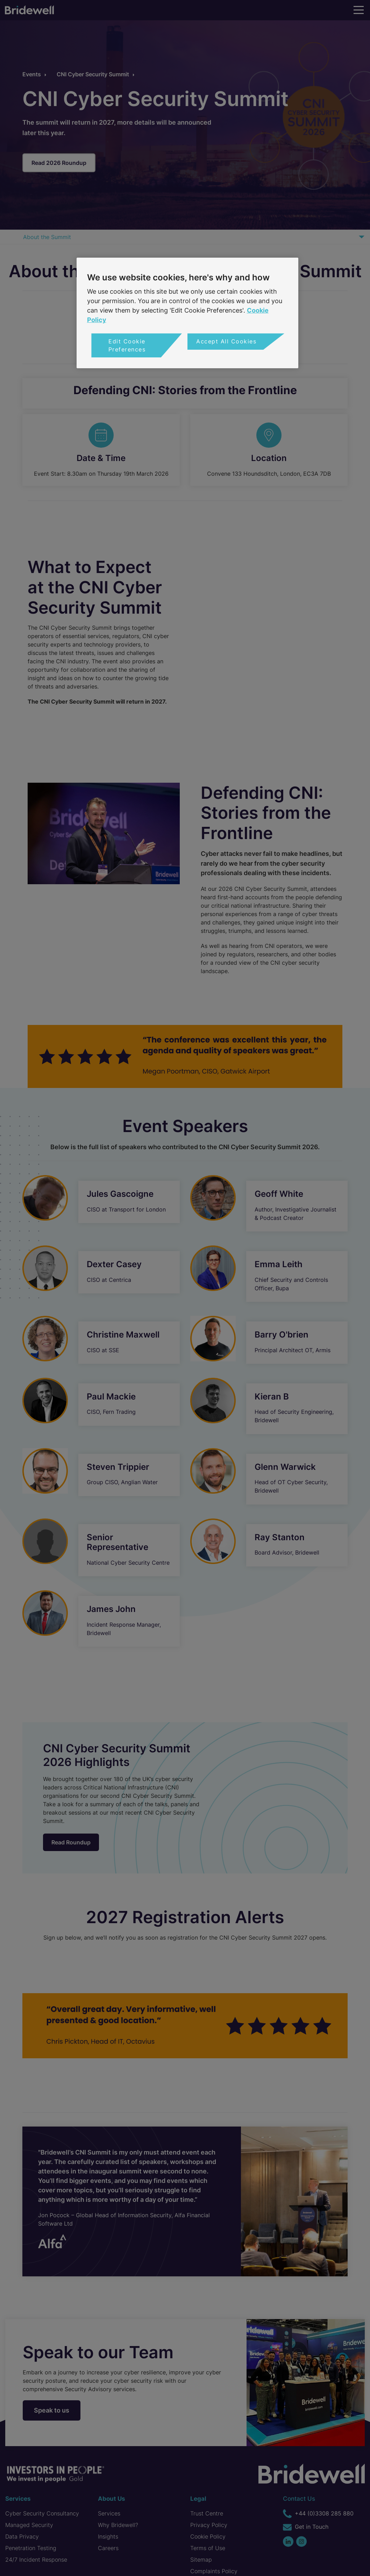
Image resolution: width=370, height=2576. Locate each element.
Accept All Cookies (226, 341)
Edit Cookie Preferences (127, 345)
